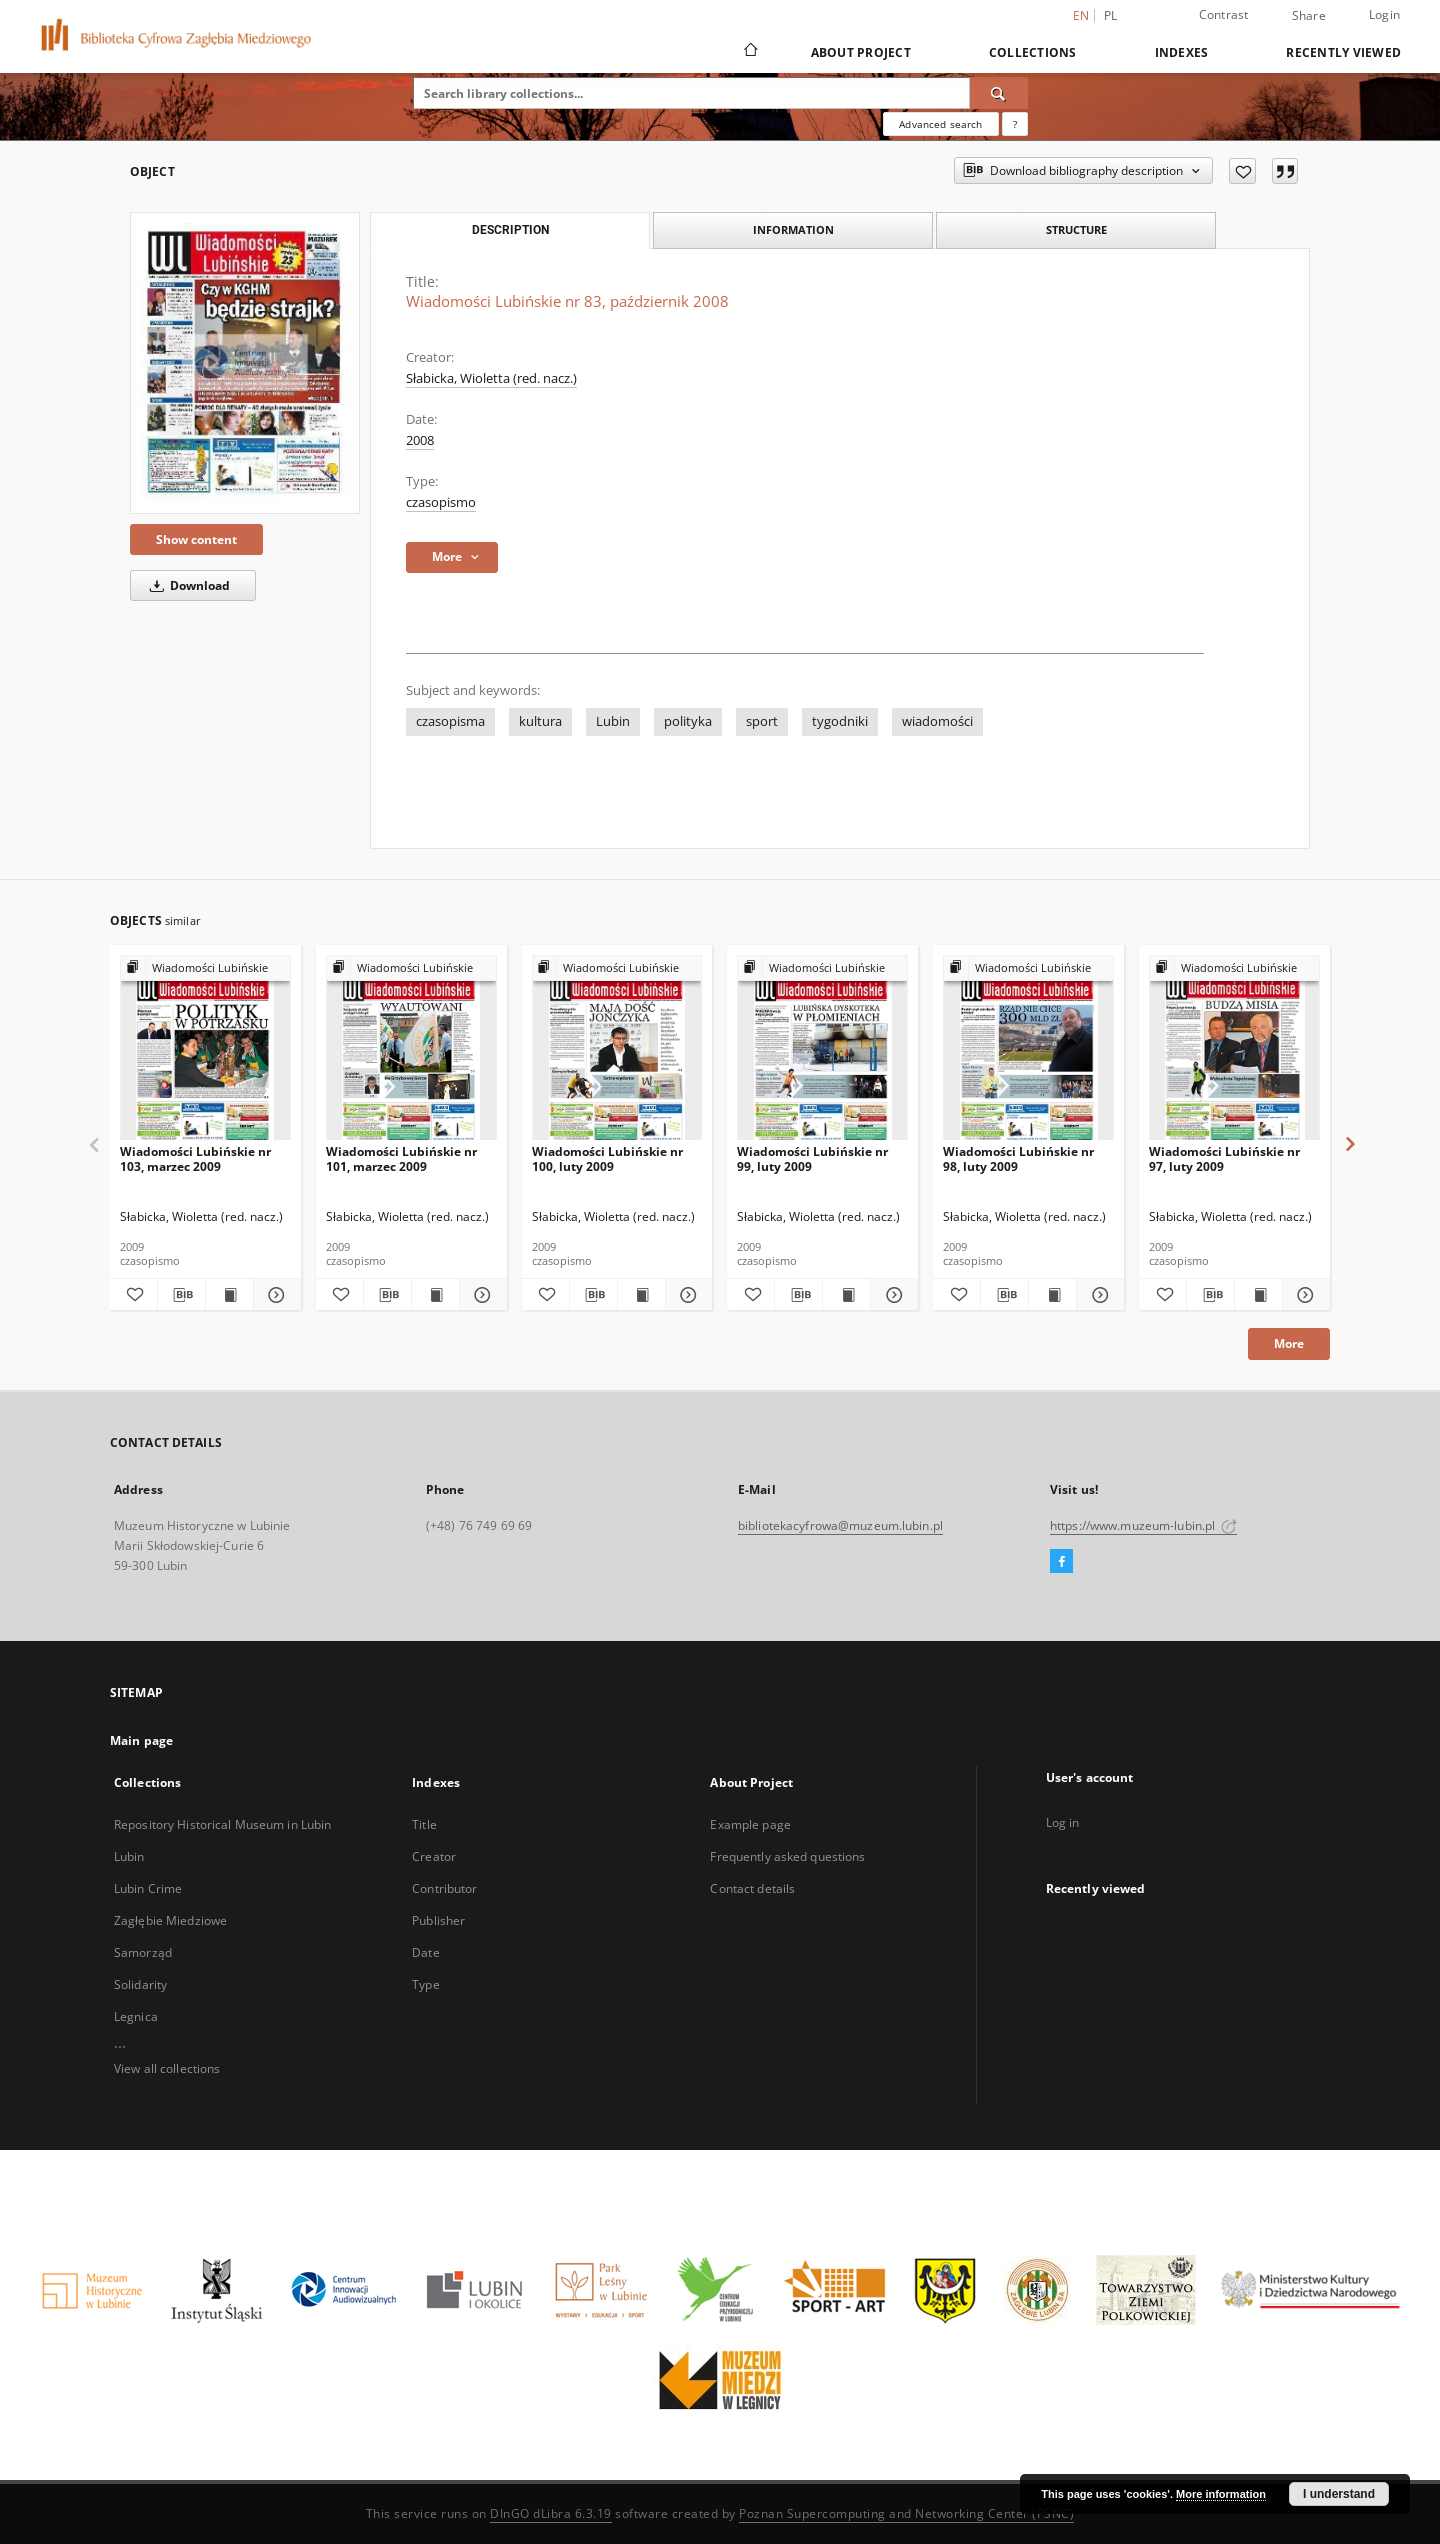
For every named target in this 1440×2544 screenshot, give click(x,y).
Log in (1063, 1822)
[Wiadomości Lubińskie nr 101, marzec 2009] (411, 1048)
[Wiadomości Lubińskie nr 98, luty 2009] (1028, 1048)
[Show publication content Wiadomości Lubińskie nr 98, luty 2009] (1052, 1295)
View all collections (167, 2068)
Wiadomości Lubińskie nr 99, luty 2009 (812, 1158)
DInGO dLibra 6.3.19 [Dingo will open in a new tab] (551, 2513)
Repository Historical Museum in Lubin (222, 1824)
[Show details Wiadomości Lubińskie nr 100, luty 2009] (686, 1295)
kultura (540, 721)
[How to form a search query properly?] (1015, 124)
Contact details (752, 1888)
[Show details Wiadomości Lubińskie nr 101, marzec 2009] (480, 1295)
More (1289, 1343)
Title (424, 1824)
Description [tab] (510, 230)
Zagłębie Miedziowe (170, 1920)
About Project (861, 52)
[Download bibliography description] (181, 1295)
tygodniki (840, 721)
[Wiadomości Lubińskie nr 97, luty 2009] (1234, 1048)
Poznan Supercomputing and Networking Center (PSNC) (906, 2513)
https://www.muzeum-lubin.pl (1143, 1525)
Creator (434, 1856)
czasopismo (441, 502)
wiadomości (937, 721)
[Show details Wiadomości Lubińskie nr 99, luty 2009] (891, 1295)
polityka (688, 721)
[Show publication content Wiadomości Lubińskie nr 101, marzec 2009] (435, 1295)
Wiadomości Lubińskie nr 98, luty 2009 (1018, 1158)
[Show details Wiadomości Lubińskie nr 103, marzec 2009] (274, 1295)
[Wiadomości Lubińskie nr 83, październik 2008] (245, 362)
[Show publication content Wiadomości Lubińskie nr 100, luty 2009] (641, 1295)
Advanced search (940, 124)
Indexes (1182, 52)
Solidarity (140, 1984)
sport (762, 721)
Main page (141, 1740)
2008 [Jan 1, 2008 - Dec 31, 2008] (420, 440)
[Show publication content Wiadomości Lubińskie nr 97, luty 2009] (1258, 1295)
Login (1384, 14)
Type (425, 1984)
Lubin (613, 721)
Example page (750, 1824)
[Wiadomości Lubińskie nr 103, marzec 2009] (205, 1048)
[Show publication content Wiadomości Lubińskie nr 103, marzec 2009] (229, 1295)
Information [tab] (793, 229)
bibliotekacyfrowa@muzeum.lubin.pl (840, 1525)
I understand (1339, 2494)
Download (186, 585)
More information (1221, 2494)
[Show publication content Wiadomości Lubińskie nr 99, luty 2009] (846, 1295)
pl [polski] (1111, 15)
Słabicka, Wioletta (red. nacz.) (491, 378)
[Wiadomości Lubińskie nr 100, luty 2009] (617, 1048)
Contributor (444, 1888)
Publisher (438, 1920)
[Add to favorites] (1242, 171)
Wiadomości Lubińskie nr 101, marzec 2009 (401, 1158)
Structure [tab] (1076, 229)
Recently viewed (1343, 52)
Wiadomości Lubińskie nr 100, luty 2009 (607, 1158)
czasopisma (450, 721)
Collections (1033, 52)
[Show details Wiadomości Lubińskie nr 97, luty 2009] (1303, 1295)
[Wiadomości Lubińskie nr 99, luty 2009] (822, 1048)
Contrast (1224, 14)
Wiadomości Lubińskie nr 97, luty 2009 (1224, 1158)
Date (425, 1952)
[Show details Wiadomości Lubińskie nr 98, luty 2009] (1097, 1295)
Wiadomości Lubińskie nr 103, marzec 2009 (195, 1158)
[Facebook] (1061, 1562)
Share (1309, 16)
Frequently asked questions (787, 1856)
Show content (196, 539)
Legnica (136, 2016)
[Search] (999, 93)
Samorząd (143, 1952)
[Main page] (749, 52)
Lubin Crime (148, 1888)
